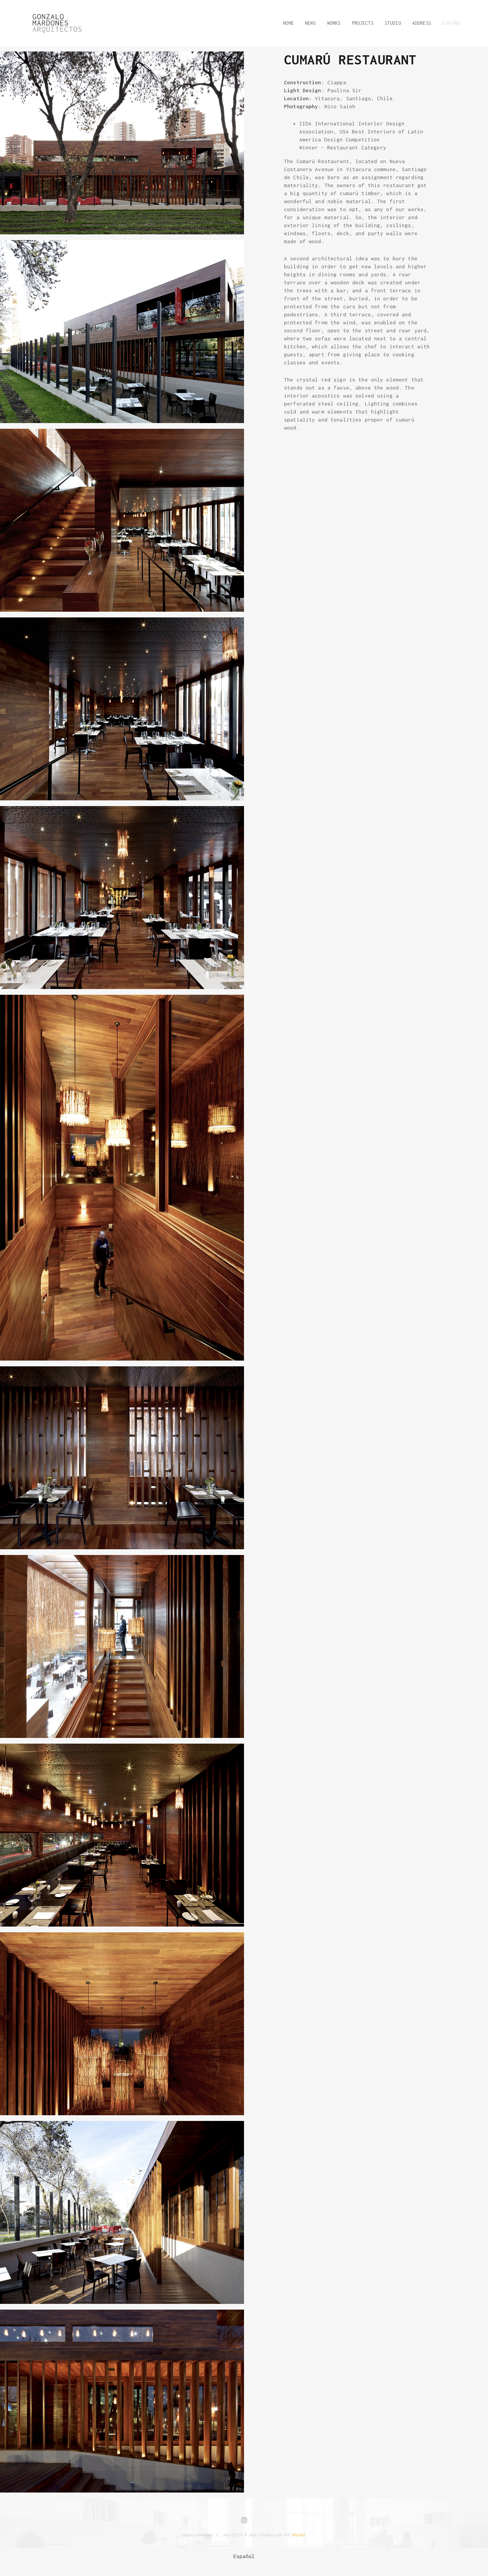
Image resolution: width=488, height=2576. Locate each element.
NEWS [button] (310, 23)
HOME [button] (288, 23)
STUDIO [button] (393, 23)
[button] (449, 23)
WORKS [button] (334, 23)
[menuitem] (244, 2556)
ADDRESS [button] (421, 23)
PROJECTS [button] (363, 23)
